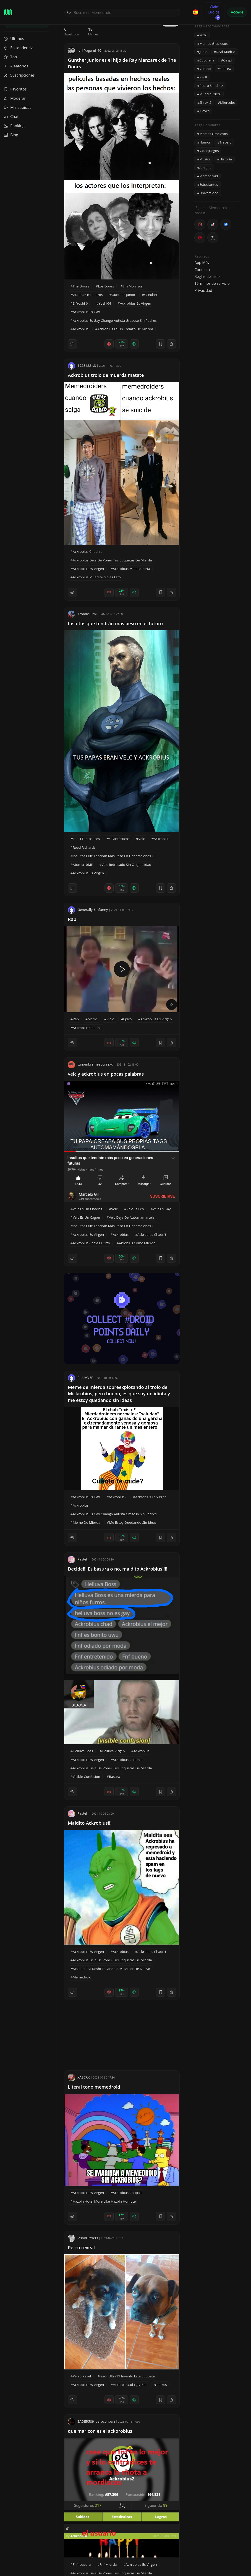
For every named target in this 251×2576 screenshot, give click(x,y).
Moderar (15, 98)
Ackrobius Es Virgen (135, 303)
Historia (226, 159)
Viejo (110, 1019)
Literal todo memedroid (94, 2087)
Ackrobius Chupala (127, 2192)
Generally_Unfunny (88, 909)
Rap (72, 919)
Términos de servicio (212, 283)
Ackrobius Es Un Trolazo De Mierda (125, 329)
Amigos (205, 167)
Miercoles (227, 102)
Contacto (202, 269)
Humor (205, 142)
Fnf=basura (82, 2564)
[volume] (171, 1004)
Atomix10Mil (83, 864)
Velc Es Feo (135, 1209)
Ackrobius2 (117, 1496)
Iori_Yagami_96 (84, 50)
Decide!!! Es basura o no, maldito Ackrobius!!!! (117, 1569)
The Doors (81, 286)
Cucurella (206, 60)
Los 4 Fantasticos (86, 838)
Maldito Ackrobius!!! (89, 1823)
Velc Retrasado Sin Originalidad (126, 864)
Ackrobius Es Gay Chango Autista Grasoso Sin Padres (115, 320)
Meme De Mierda (86, 1522)
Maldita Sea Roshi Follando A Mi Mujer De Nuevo (111, 1968)
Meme (93, 1019)
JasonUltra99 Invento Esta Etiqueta (127, 2376)
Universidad (209, 193)
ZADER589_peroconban (91, 2421)
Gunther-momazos (88, 294)
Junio (203, 51)
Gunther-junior (123, 294)
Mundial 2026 (210, 94)
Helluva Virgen (113, 1751)
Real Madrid (225, 51)
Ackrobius (81, 329)
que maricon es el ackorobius (100, 2431)
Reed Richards (84, 847)
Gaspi (227, 60)
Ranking (14, 125)
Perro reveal (81, 2247)
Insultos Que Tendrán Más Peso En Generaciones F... (114, 855)
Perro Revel (82, 2376)
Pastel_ (78, 1559)
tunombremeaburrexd (90, 1064)
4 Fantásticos (119, 838)
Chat (11, 116)
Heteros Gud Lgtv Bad (130, 2384)
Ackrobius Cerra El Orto (91, 1243)
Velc (141, 838)
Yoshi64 (105, 303)
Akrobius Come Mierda (137, 1243)
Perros (162, 2384)
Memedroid (82, 1977)
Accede (237, 12)
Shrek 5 (205, 102)
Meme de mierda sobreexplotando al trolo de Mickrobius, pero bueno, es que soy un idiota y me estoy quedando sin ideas (119, 1394)
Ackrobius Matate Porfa (131, 568)
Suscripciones (19, 75)
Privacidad (203, 290)
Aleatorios (16, 66)
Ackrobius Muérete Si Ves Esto (97, 577)
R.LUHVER (80, 1377)
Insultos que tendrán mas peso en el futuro (115, 623)
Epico (127, 1019)
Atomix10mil (82, 613)
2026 (203, 35)
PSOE (203, 77)
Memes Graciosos (213, 43)
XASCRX (79, 2077)
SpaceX (225, 68)
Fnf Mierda (108, 2564)
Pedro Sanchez (211, 85)
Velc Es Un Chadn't (87, 1209)
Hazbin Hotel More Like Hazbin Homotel (105, 2201)
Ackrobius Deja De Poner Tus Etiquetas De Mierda (112, 560)
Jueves (204, 111)
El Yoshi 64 (81, 303)
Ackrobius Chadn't (87, 551)
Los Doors (106, 286)
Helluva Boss (83, 1751)
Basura (114, 1776)
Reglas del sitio (207, 276)
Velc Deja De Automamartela (131, 1217)
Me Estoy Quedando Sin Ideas (133, 1522)
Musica (205, 159)
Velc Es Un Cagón (86, 1217)
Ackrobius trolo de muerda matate (106, 375)
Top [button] (13, 56)
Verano (205, 68)
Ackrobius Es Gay (86, 311)
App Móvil (202, 262)
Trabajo (226, 142)
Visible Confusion (86, 1776)
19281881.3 (82, 365)
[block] (171, 343)
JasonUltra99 (83, 2238)
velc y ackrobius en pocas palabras (106, 1074)
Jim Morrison (133, 286)
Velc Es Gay (162, 1209)
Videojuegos (209, 150)
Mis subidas (17, 107)
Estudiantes (208, 184)
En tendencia (18, 47)
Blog (11, 134)
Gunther (150, 294)
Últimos (14, 38)
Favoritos (15, 89)
